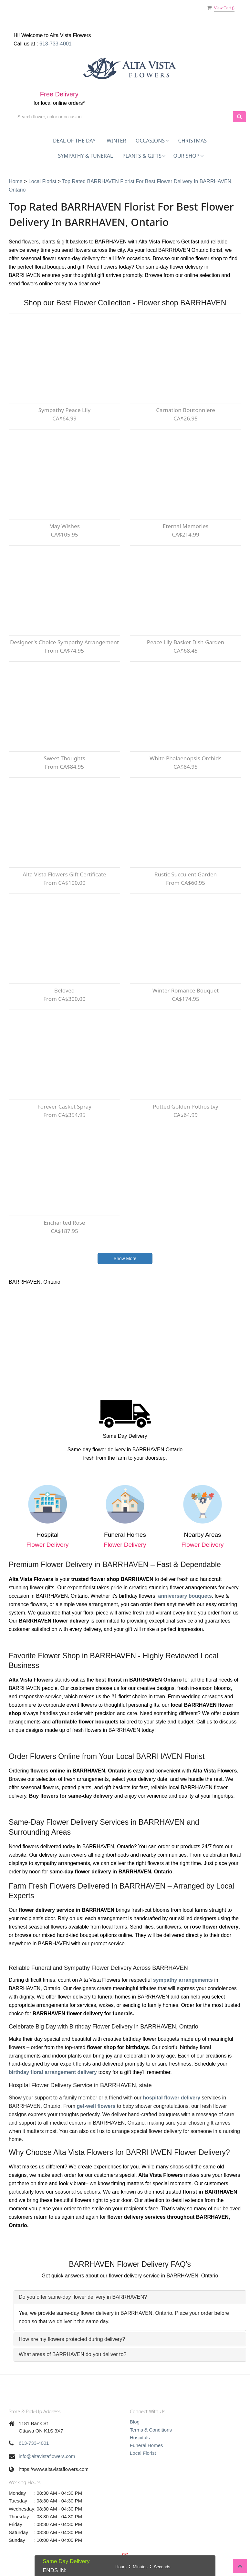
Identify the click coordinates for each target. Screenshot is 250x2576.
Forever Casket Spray (64, 1106)
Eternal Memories (185, 526)
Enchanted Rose (64, 1222)
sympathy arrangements (183, 1980)
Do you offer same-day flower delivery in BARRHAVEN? (83, 2297)
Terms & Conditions (151, 2430)
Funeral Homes (146, 2445)
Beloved (64, 990)
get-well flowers (96, 2106)
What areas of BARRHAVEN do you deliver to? (72, 2354)
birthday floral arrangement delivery (53, 2072)
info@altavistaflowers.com (47, 2456)
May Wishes (64, 526)
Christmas (192, 140)
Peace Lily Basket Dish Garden (185, 642)
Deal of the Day (74, 140)
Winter (116, 140)
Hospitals (140, 2437)
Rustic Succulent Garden (185, 874)
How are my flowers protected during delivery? (72, 2339)
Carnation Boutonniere (185, 410)
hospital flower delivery (171, 2097)
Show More (125, 1258)
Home (16, 181)
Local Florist (43, 181)
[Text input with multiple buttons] (123, 117)
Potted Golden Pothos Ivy (185, 1106)
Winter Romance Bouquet (185, 990)
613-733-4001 (55, 43)
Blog (135, 2421)
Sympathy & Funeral (85, 155)
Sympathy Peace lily (64, 410)
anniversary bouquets (185, 1596)
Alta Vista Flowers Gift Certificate (64, 874)
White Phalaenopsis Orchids (186, 758)
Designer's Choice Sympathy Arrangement (64, 642)
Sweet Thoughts (64, 758)
